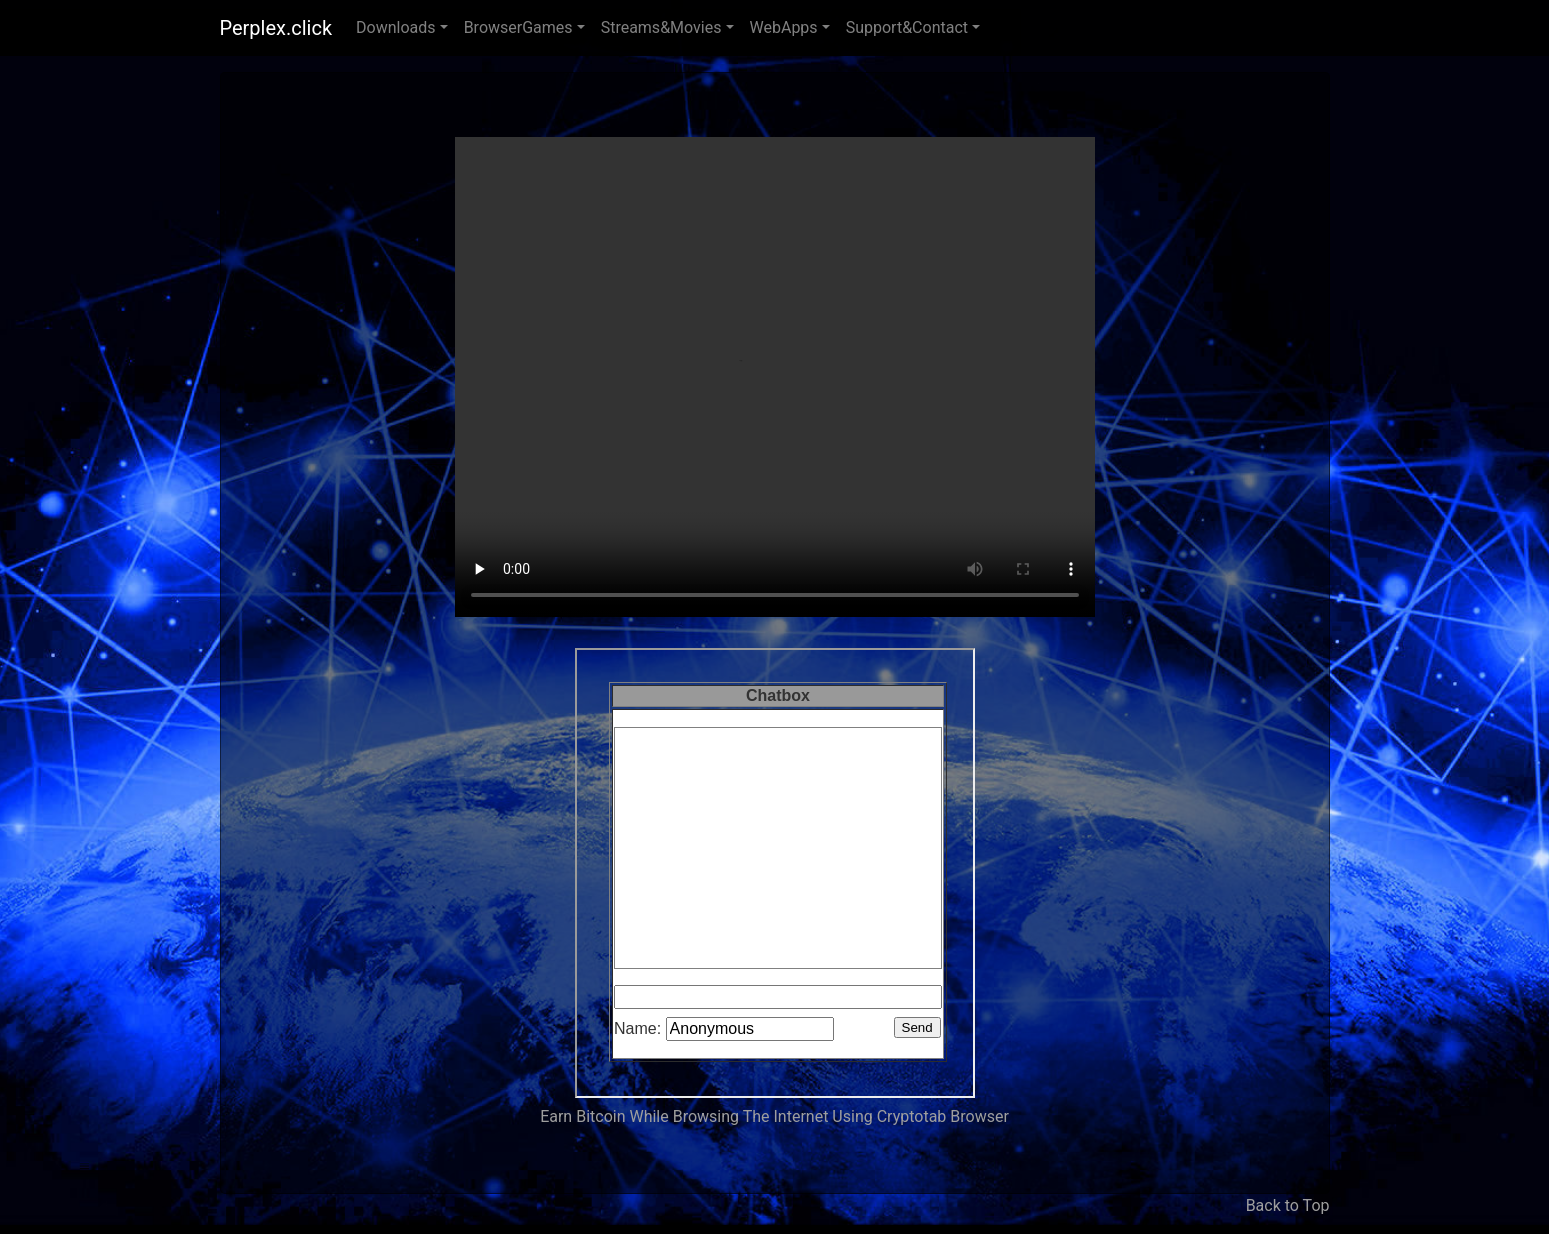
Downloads (395, 27)
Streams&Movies (661, 27)
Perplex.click (276, 28)
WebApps (784, 27)
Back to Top (1288, 1205)
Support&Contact (907, 27)
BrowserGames (518, 27)
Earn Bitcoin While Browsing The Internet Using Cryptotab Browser (774, 1116)
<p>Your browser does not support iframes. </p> (775, 873)
